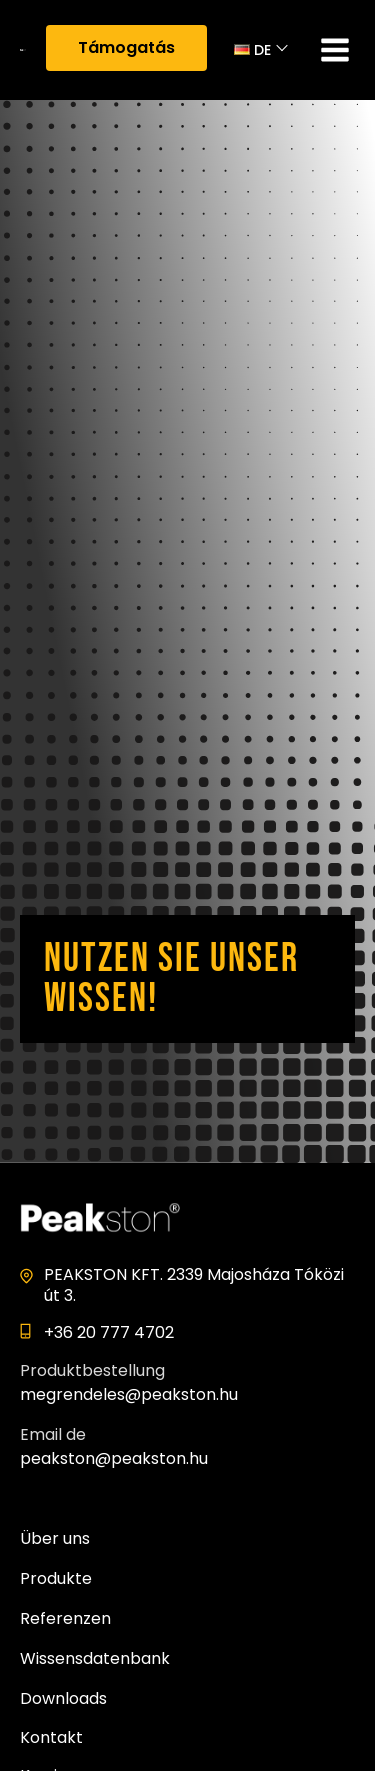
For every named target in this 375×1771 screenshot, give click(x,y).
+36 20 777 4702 (109, 1332)
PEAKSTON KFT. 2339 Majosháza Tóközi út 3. (194, 1285)
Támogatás (126, 47)
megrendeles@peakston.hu (129, 1394)
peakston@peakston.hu (114, 1458)
